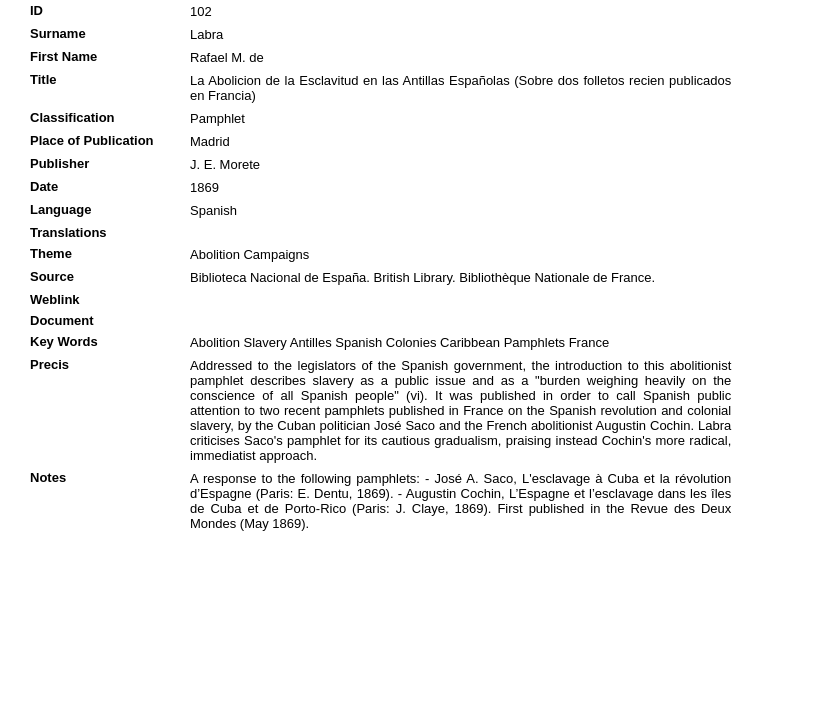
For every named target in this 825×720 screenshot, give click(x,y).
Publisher (59, 163)
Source (52, 276)
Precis (49, 364)
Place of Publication (92, 140)
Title (43, 79)
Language (60, 209)
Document (62, 320)
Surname (58, 33)
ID (36, 10)
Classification (72, 117)
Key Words (64, 341)
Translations (68, 232)
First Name (63, 56)
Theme (51, 253)
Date (44, 186)
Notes (48, 477)
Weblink (55, 299)
